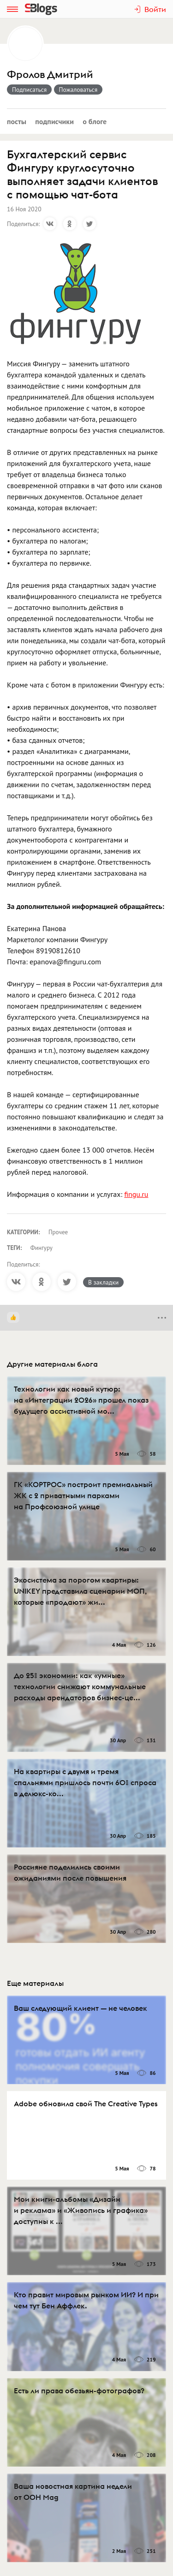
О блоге (95, 121)
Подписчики (54, 121)
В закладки (103, 1282)
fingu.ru (136, 1194)
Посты (16, 121)
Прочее (58, 1232)
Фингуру (41, 1248)
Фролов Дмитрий (50, 74)
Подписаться (29, 89)
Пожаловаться (78, 89)
